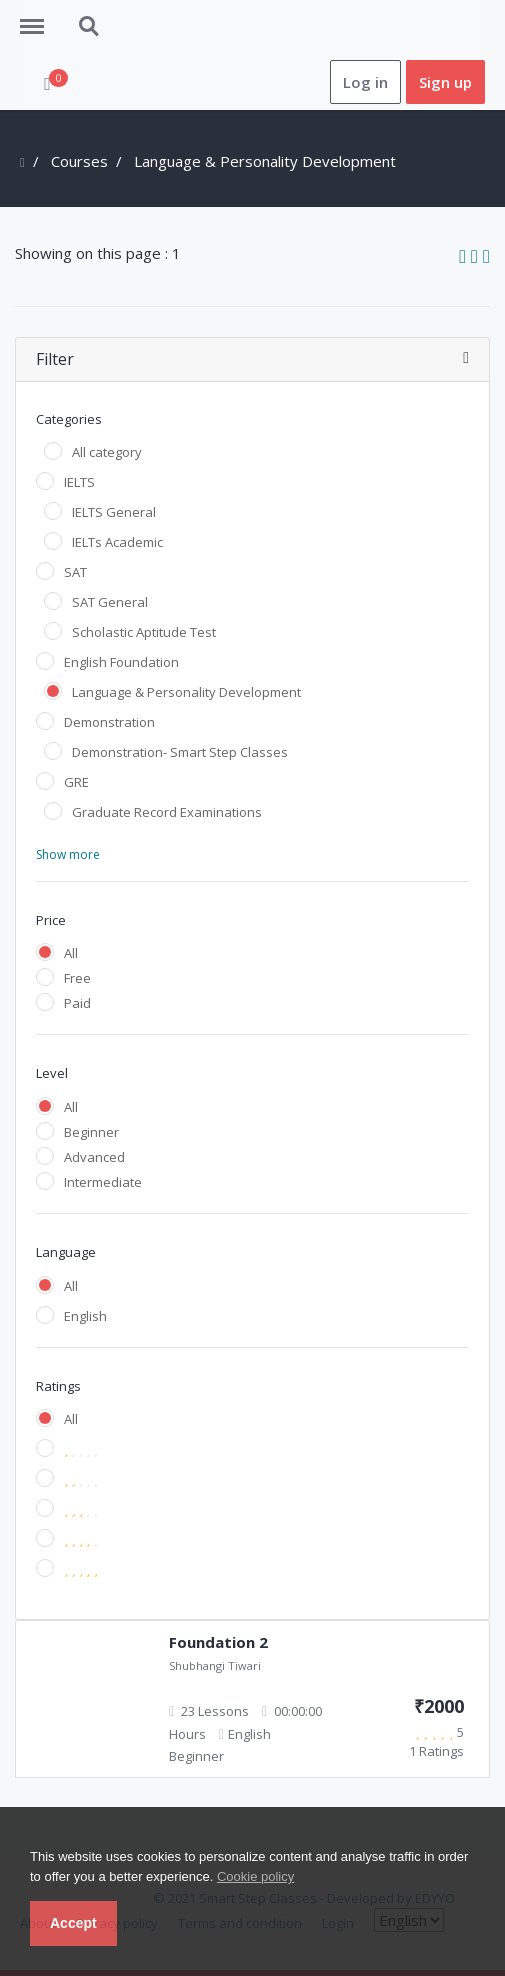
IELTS (79, 482)
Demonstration (109, 722)
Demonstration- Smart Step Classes (180, 752)
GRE (76, 782)
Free (77, 978)
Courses (79, 161)
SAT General (110, 602)
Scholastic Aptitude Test (144, 632)
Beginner (91, 1132)
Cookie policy (255, 1876)
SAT (75, 572)
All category (107, 452)
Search (90, 27)
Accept (73, 1923)
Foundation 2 (218, 1642)
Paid (77, 1003)
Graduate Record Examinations (167, 812)
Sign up (445, 82)
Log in (365, 82)
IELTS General (114, 512)
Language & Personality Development (186, 692)
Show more (68, 854)
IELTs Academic (117, 542)
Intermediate (103, 1182)
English (85, 1316)
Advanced (94, 1157)
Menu (39, 17)
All (71, 953)
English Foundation (121, 662)
